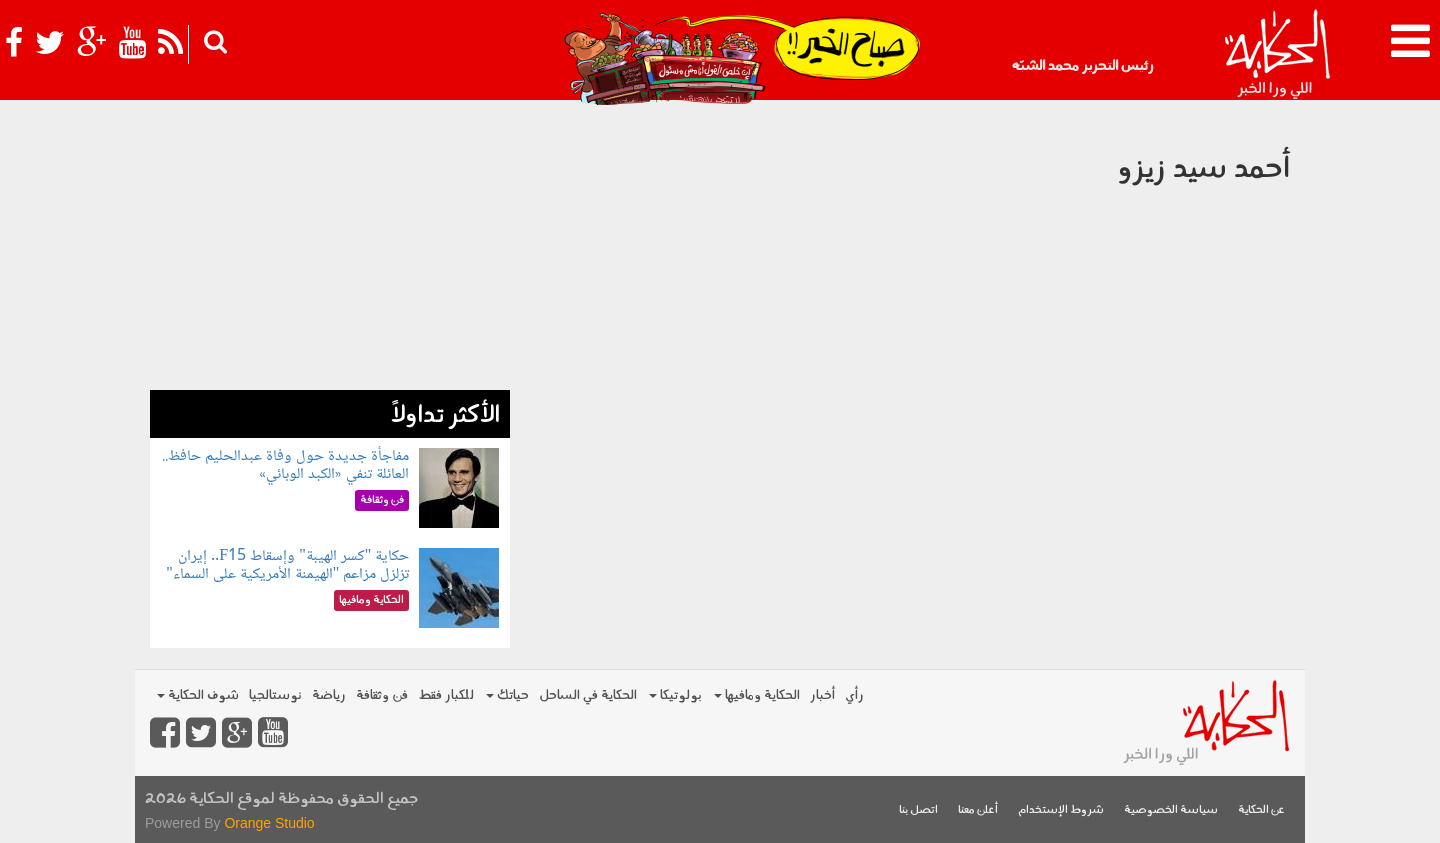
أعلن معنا (978, 810)
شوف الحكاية (198, 695)
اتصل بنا (918, 810)
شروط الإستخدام (1061, 810)
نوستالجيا (275, 695)
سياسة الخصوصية (1171, 810)
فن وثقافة (382, 695)
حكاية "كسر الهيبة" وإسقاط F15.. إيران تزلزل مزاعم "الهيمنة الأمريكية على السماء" (287, 565)
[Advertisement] (330, 250)
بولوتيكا (675, 695)
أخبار (822, 695)
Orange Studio (269, 823)
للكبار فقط (446, 695)
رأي (854, 695)
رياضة (329, 695)
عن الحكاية (1261, 810)
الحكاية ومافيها (757, 695)
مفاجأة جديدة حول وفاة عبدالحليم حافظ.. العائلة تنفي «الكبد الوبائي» (285, 465)
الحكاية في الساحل (588, 695)
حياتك (507, 695)
